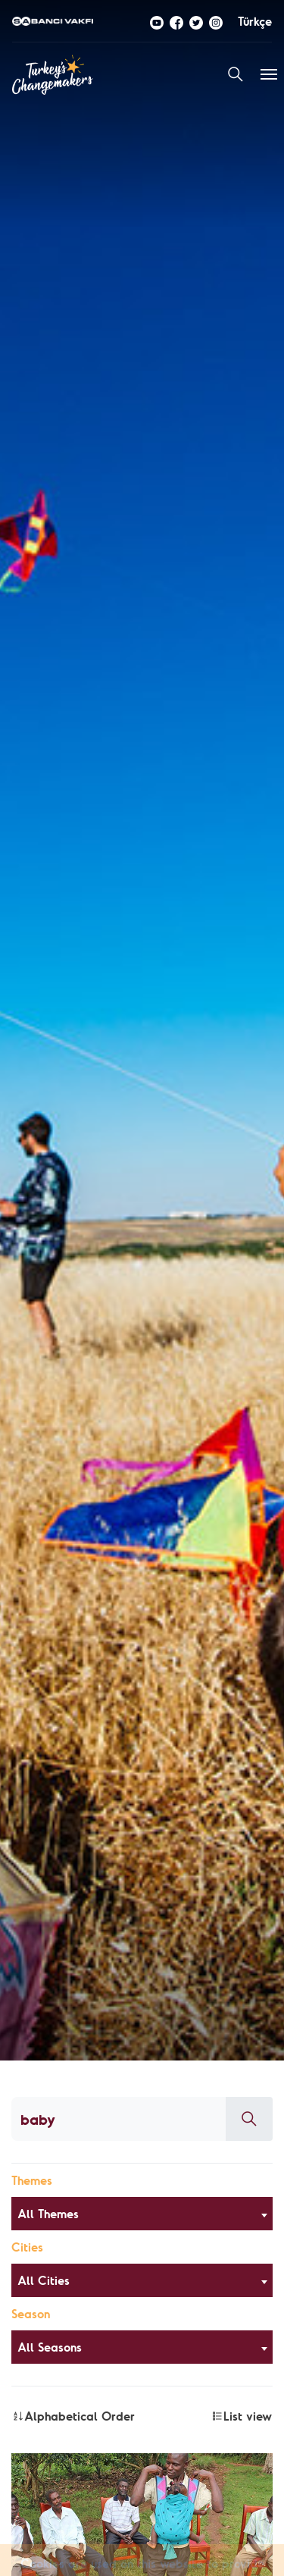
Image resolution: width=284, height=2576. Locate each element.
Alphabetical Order (73, 2416)
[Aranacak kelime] (118, 2119)
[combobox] (142, 2213)
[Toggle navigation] (269, 74)
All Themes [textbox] (48, 2213)
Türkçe (255, 21)
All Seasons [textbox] (49, 2347)
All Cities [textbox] (43, 2280)
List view (241, 2416)
